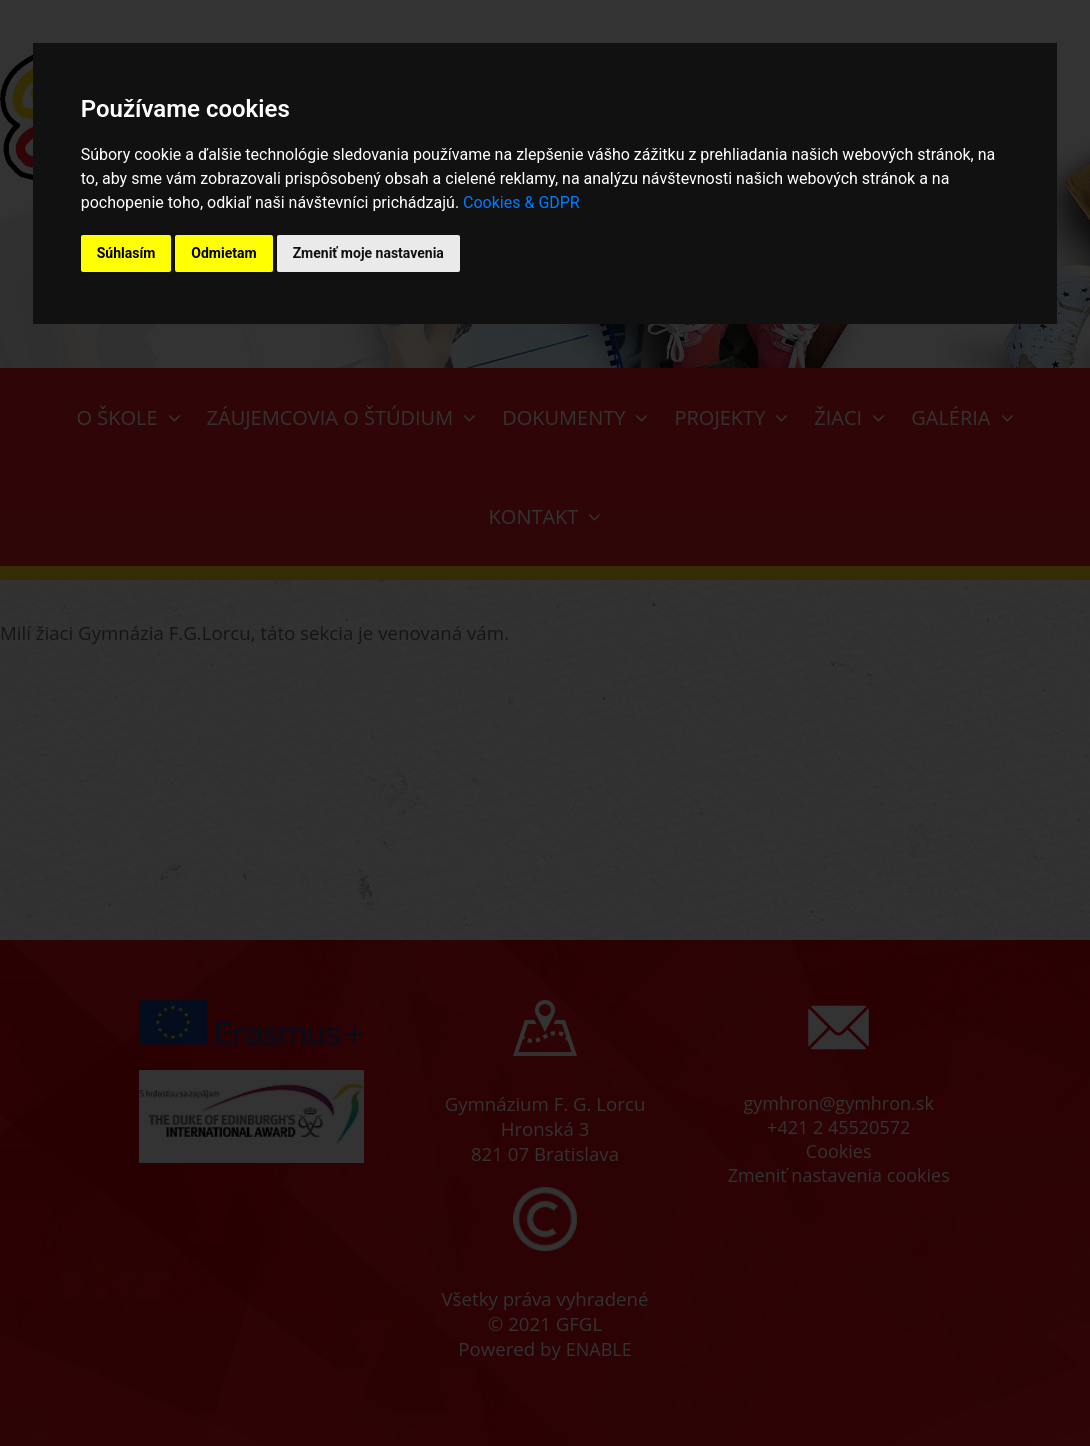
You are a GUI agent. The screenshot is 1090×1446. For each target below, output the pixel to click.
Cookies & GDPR (521, 202)
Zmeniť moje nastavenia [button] (368, 253)
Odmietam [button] (223, 253)
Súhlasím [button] (126, 253)
